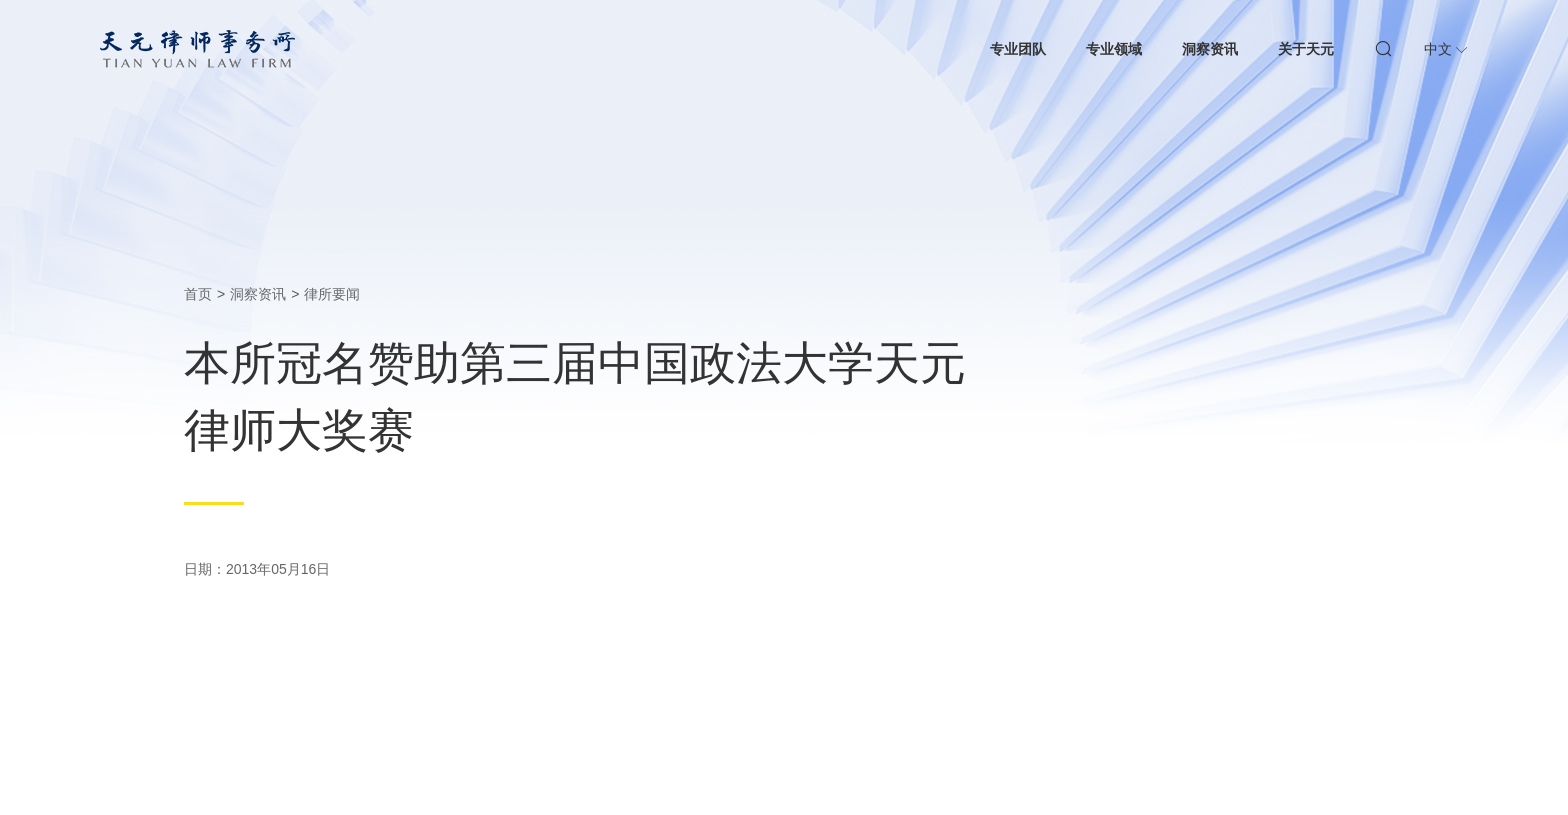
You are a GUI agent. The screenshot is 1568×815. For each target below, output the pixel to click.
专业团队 (1018, 49)
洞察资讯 (1210, 49)
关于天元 (1306, 49)
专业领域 (1114, 49)
